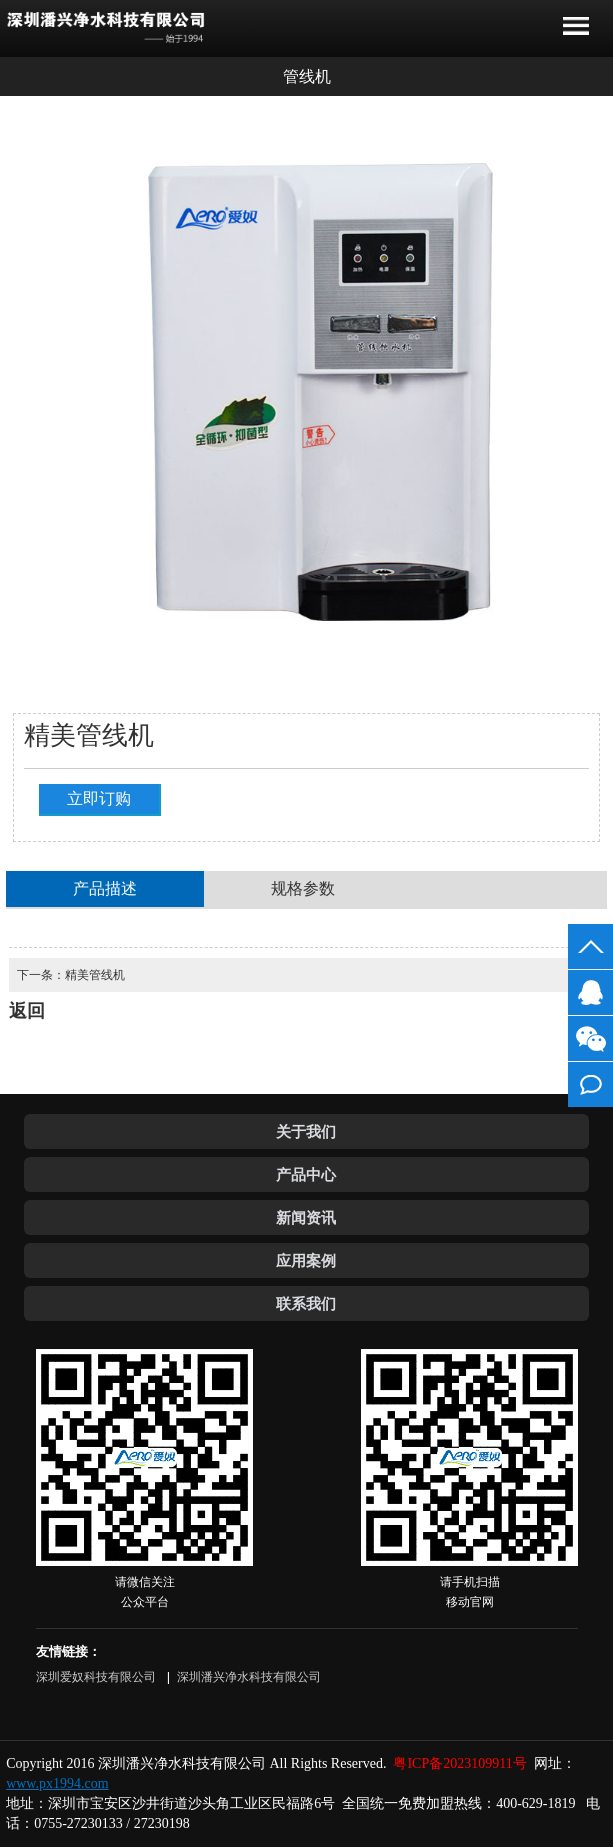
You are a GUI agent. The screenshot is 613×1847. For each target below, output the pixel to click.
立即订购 (99, 798)
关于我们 (306, 1131)
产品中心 (306, 1174)
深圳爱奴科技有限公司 (97, 1677)
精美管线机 (95, 975)
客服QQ (590, 992)
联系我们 (306, 1303)
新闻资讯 (306, 1217)
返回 (34, 76)
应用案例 (306, 1260)
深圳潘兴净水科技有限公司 (249, 1677)
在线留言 (590, 1084)
